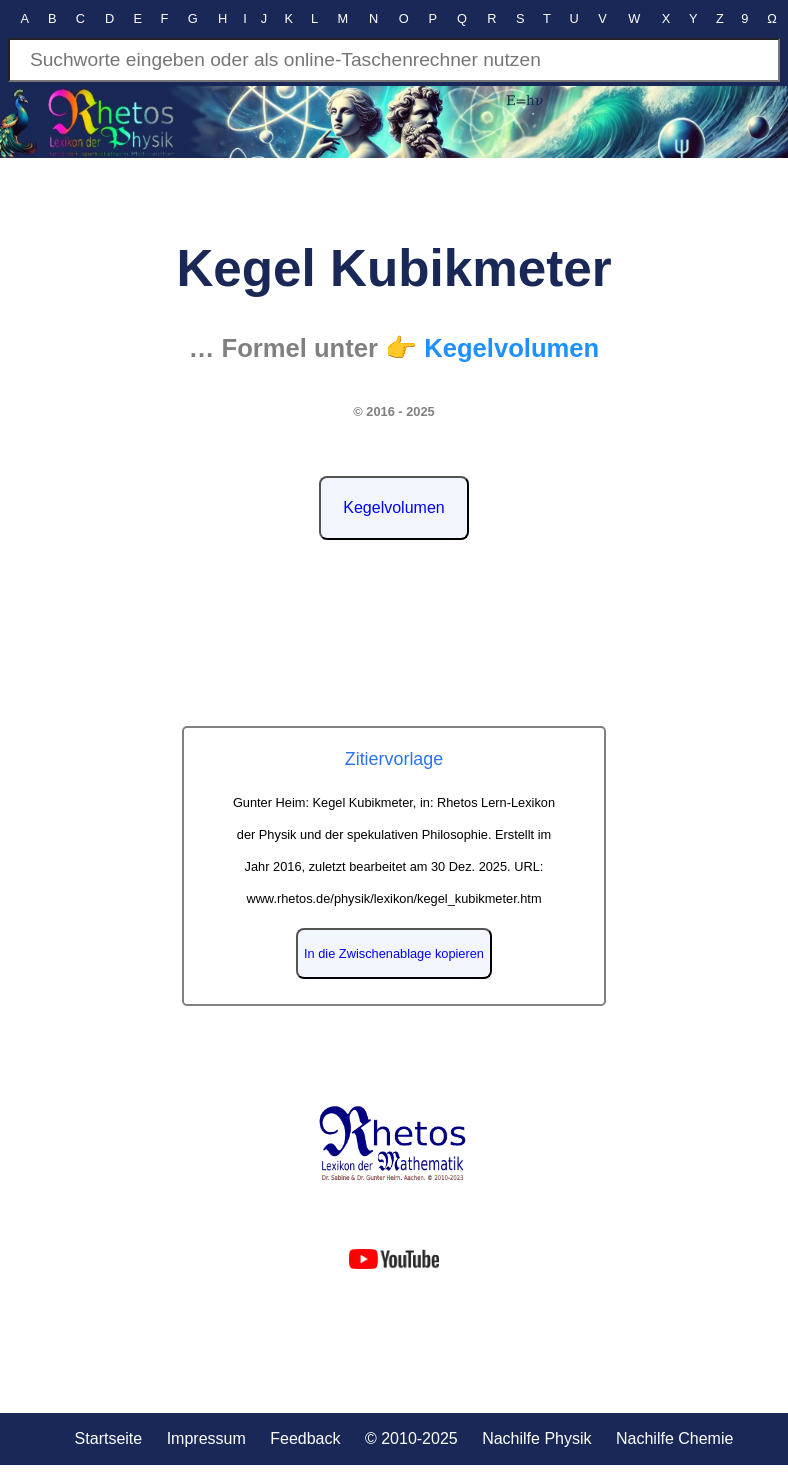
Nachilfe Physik (536, 1438)
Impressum (206, 1438)
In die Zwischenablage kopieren (394, 953)
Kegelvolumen (393, 507)
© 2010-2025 (411, 1438)
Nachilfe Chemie (674, 1438)
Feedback (305, 1438)
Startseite (109, 1438)
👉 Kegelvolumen (492, 348)
